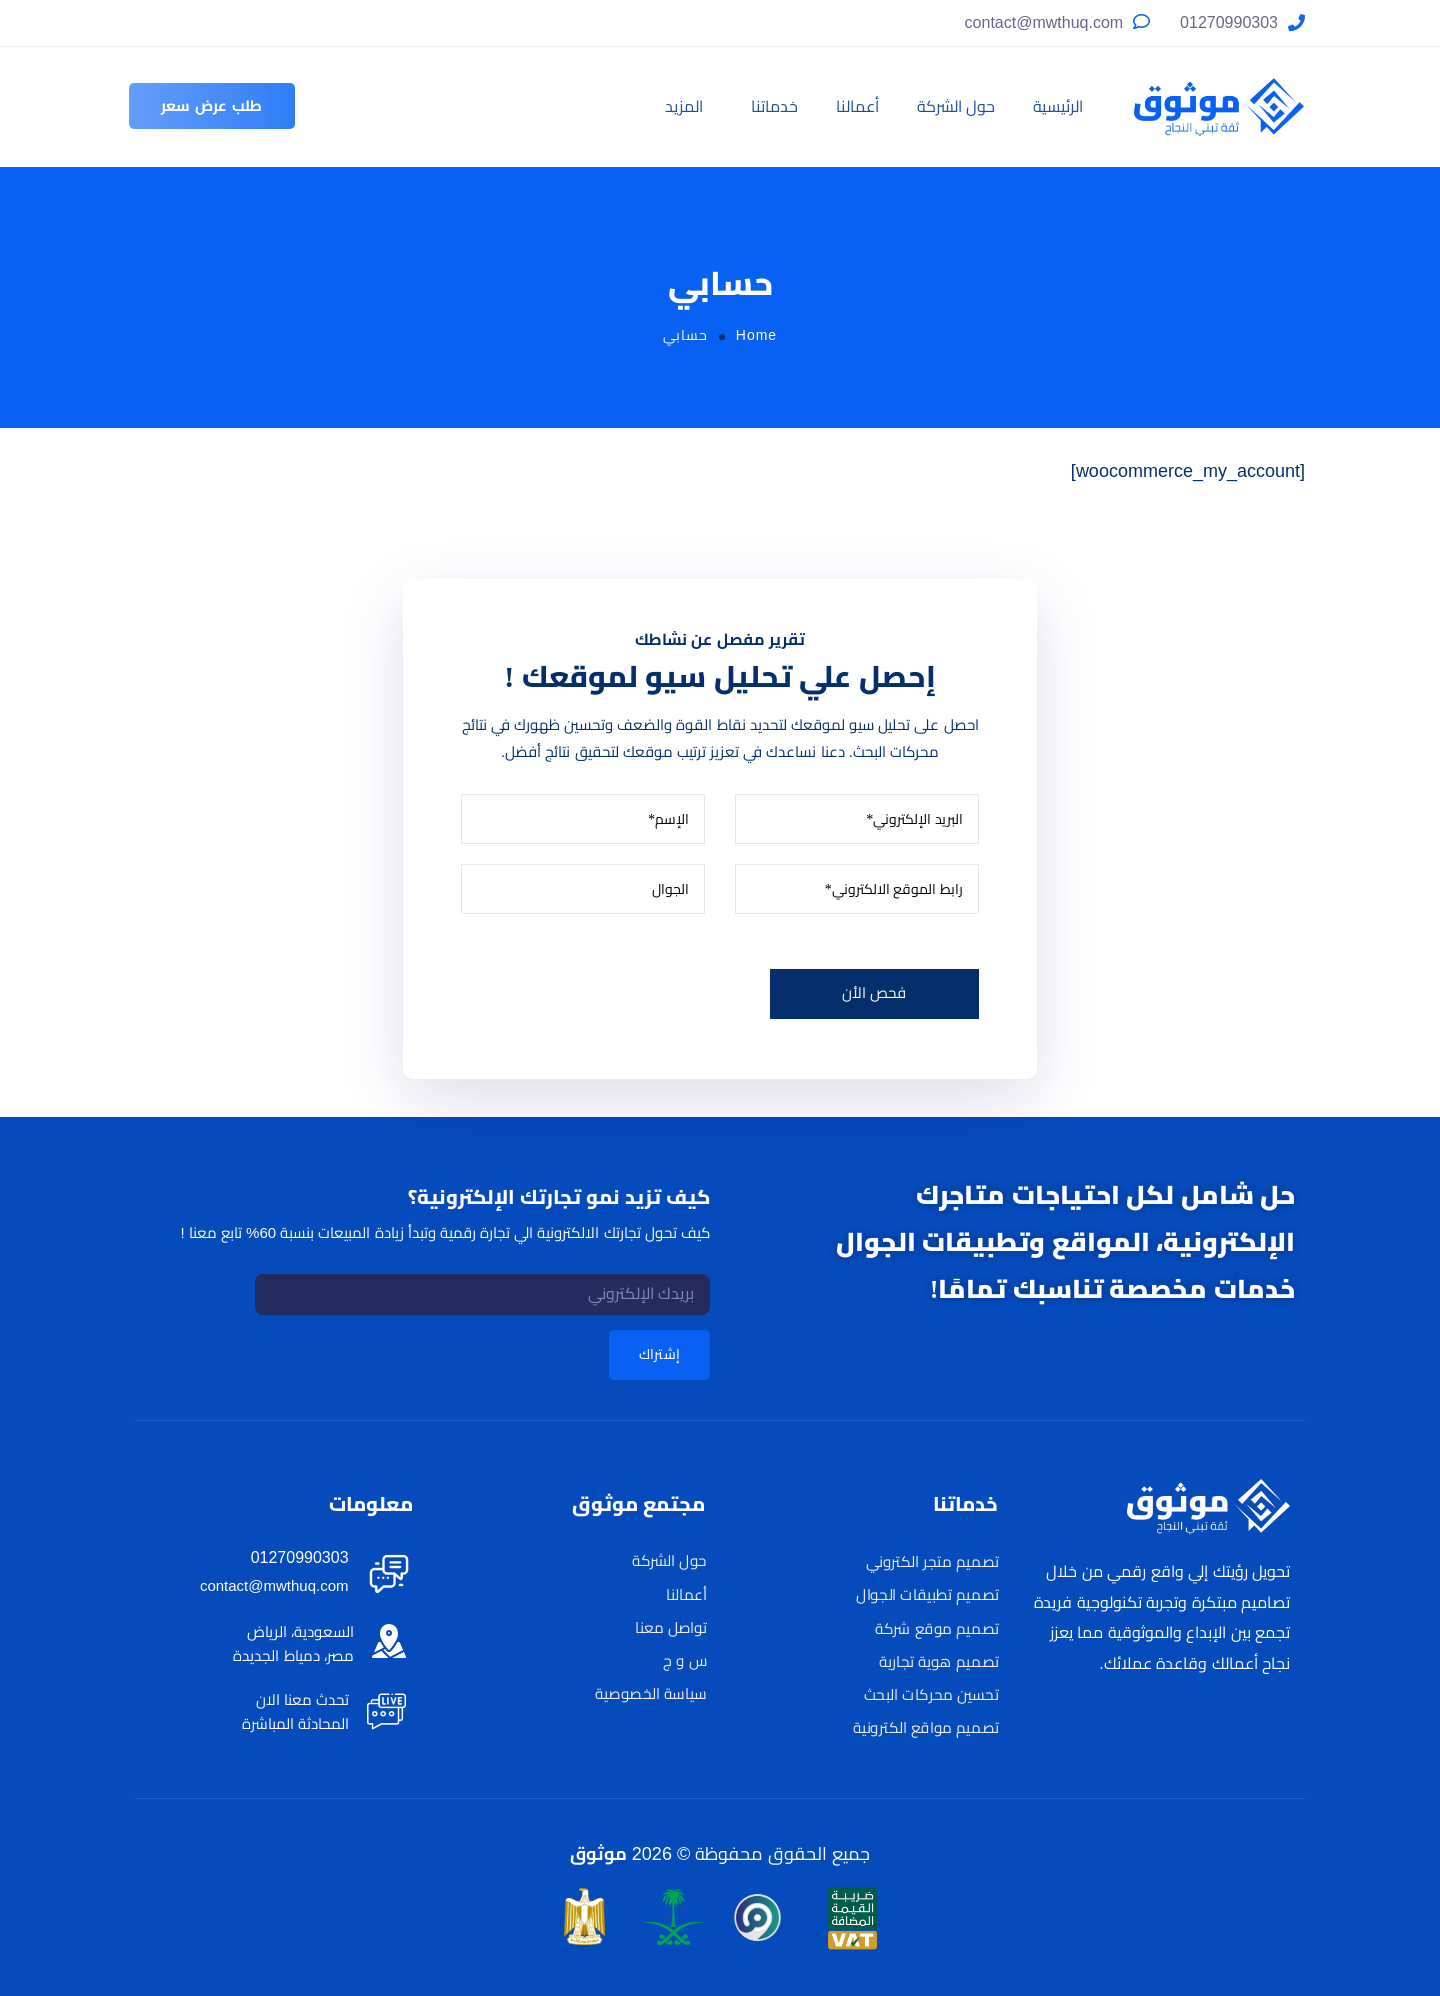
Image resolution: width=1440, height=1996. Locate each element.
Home (756, 335)
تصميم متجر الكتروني (932, 1562)
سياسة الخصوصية (651, 1694)
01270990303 (1229, 22)
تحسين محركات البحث (931, 1695)
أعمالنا (857, 106)
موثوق (598, 1854)
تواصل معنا (670, 1627)
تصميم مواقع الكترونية (925, 1728)
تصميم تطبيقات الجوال (927, 1595)
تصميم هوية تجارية (939, 1662)
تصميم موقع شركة (936, 1628)
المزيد (684, 106)
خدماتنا (774, 106)
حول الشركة (956, 106)
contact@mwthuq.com (1044, 22)
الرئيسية (1058, 106)
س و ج (685, 1661)
